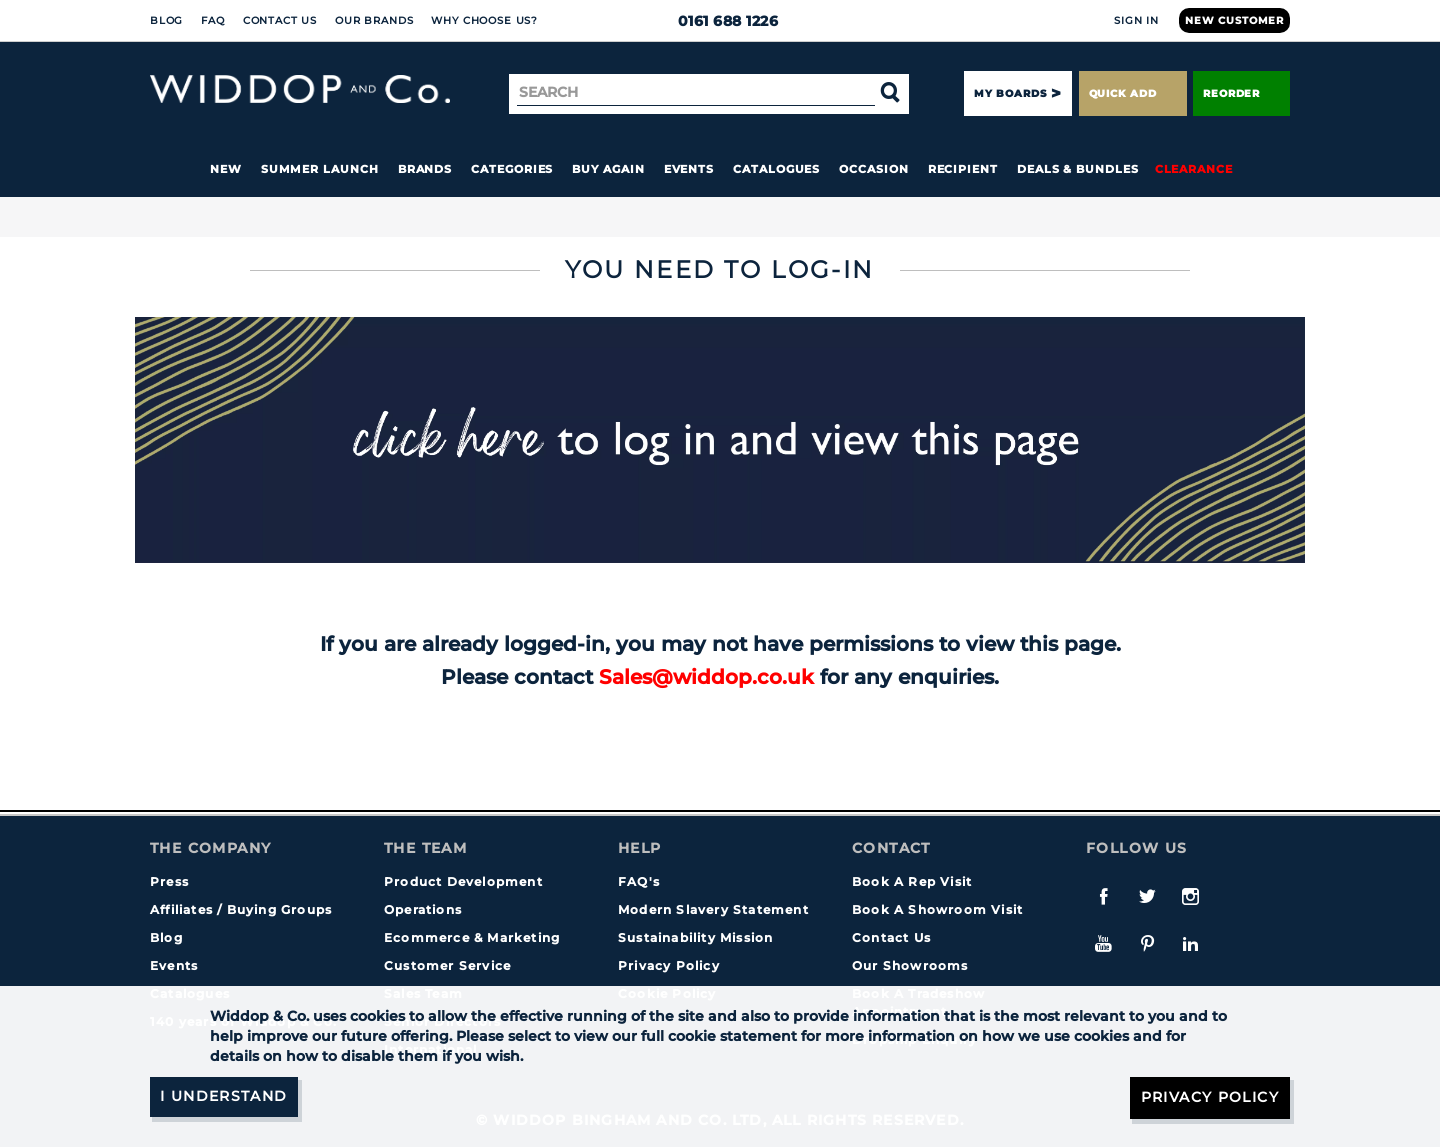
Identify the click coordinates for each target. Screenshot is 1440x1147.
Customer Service (447, 965)
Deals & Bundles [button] (1078, 169)
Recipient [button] (963, 169)
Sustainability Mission (695, 937)
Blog (166, 20)
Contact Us (280, 20)
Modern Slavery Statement (713, 909)
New (226, 169)
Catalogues (776, 169)
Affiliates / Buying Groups (241, 909)
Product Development (463, 881)
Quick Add (1133, 93)
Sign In (1136, 20)
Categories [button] (512, 169)
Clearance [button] (1194, 169)
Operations (423, 909)
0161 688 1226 (720, 21)
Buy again (608, 169)
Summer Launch (320, 169)
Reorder (1241, 93)
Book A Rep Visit (912, 881)
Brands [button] (425, 169)
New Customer (1234, 20)
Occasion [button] (873, 169)
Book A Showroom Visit (937, 909)
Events (689, 169)
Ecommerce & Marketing (472, 937)
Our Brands (374, 20)
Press (169, 881)
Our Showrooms (910, 965)
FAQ (213, 20)
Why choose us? (484, 20)
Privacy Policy (669, 965)
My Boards (1010, 93)
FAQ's (639, 881)
